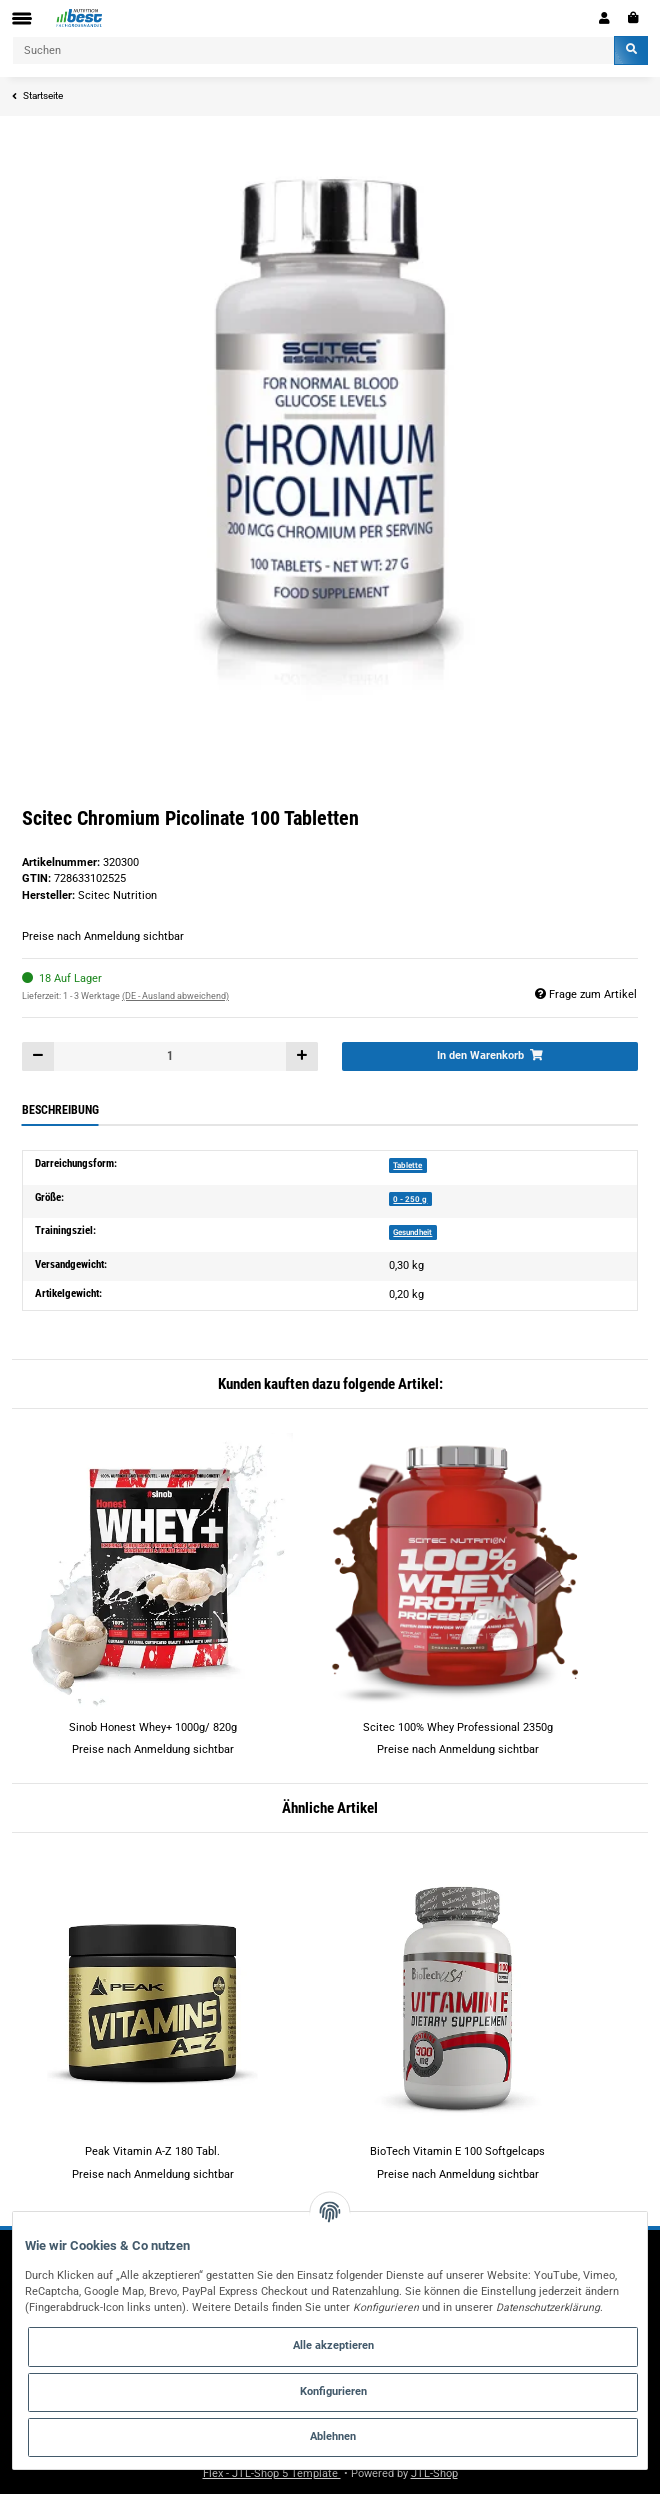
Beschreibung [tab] (60, 1110)
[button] (604, 18)
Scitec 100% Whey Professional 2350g (458, 1727)
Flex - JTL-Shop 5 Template (272, 2473)
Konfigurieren (333, 2391)
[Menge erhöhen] (301, 1056)
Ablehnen (333, 2436)
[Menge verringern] (38, 1056)
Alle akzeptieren (333, 2345)
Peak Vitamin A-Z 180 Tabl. (152, 2151)
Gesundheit (412, 1232)
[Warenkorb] (633, 18)
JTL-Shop (434, 2473)
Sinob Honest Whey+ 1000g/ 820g (153, 1727)
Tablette (407, 1165)
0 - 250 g (410, 1199)
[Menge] (170, 1056)
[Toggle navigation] (22, 18)
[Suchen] (313, 50)
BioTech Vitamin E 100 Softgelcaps (457, 2151)
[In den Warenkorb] (490, 1056)
